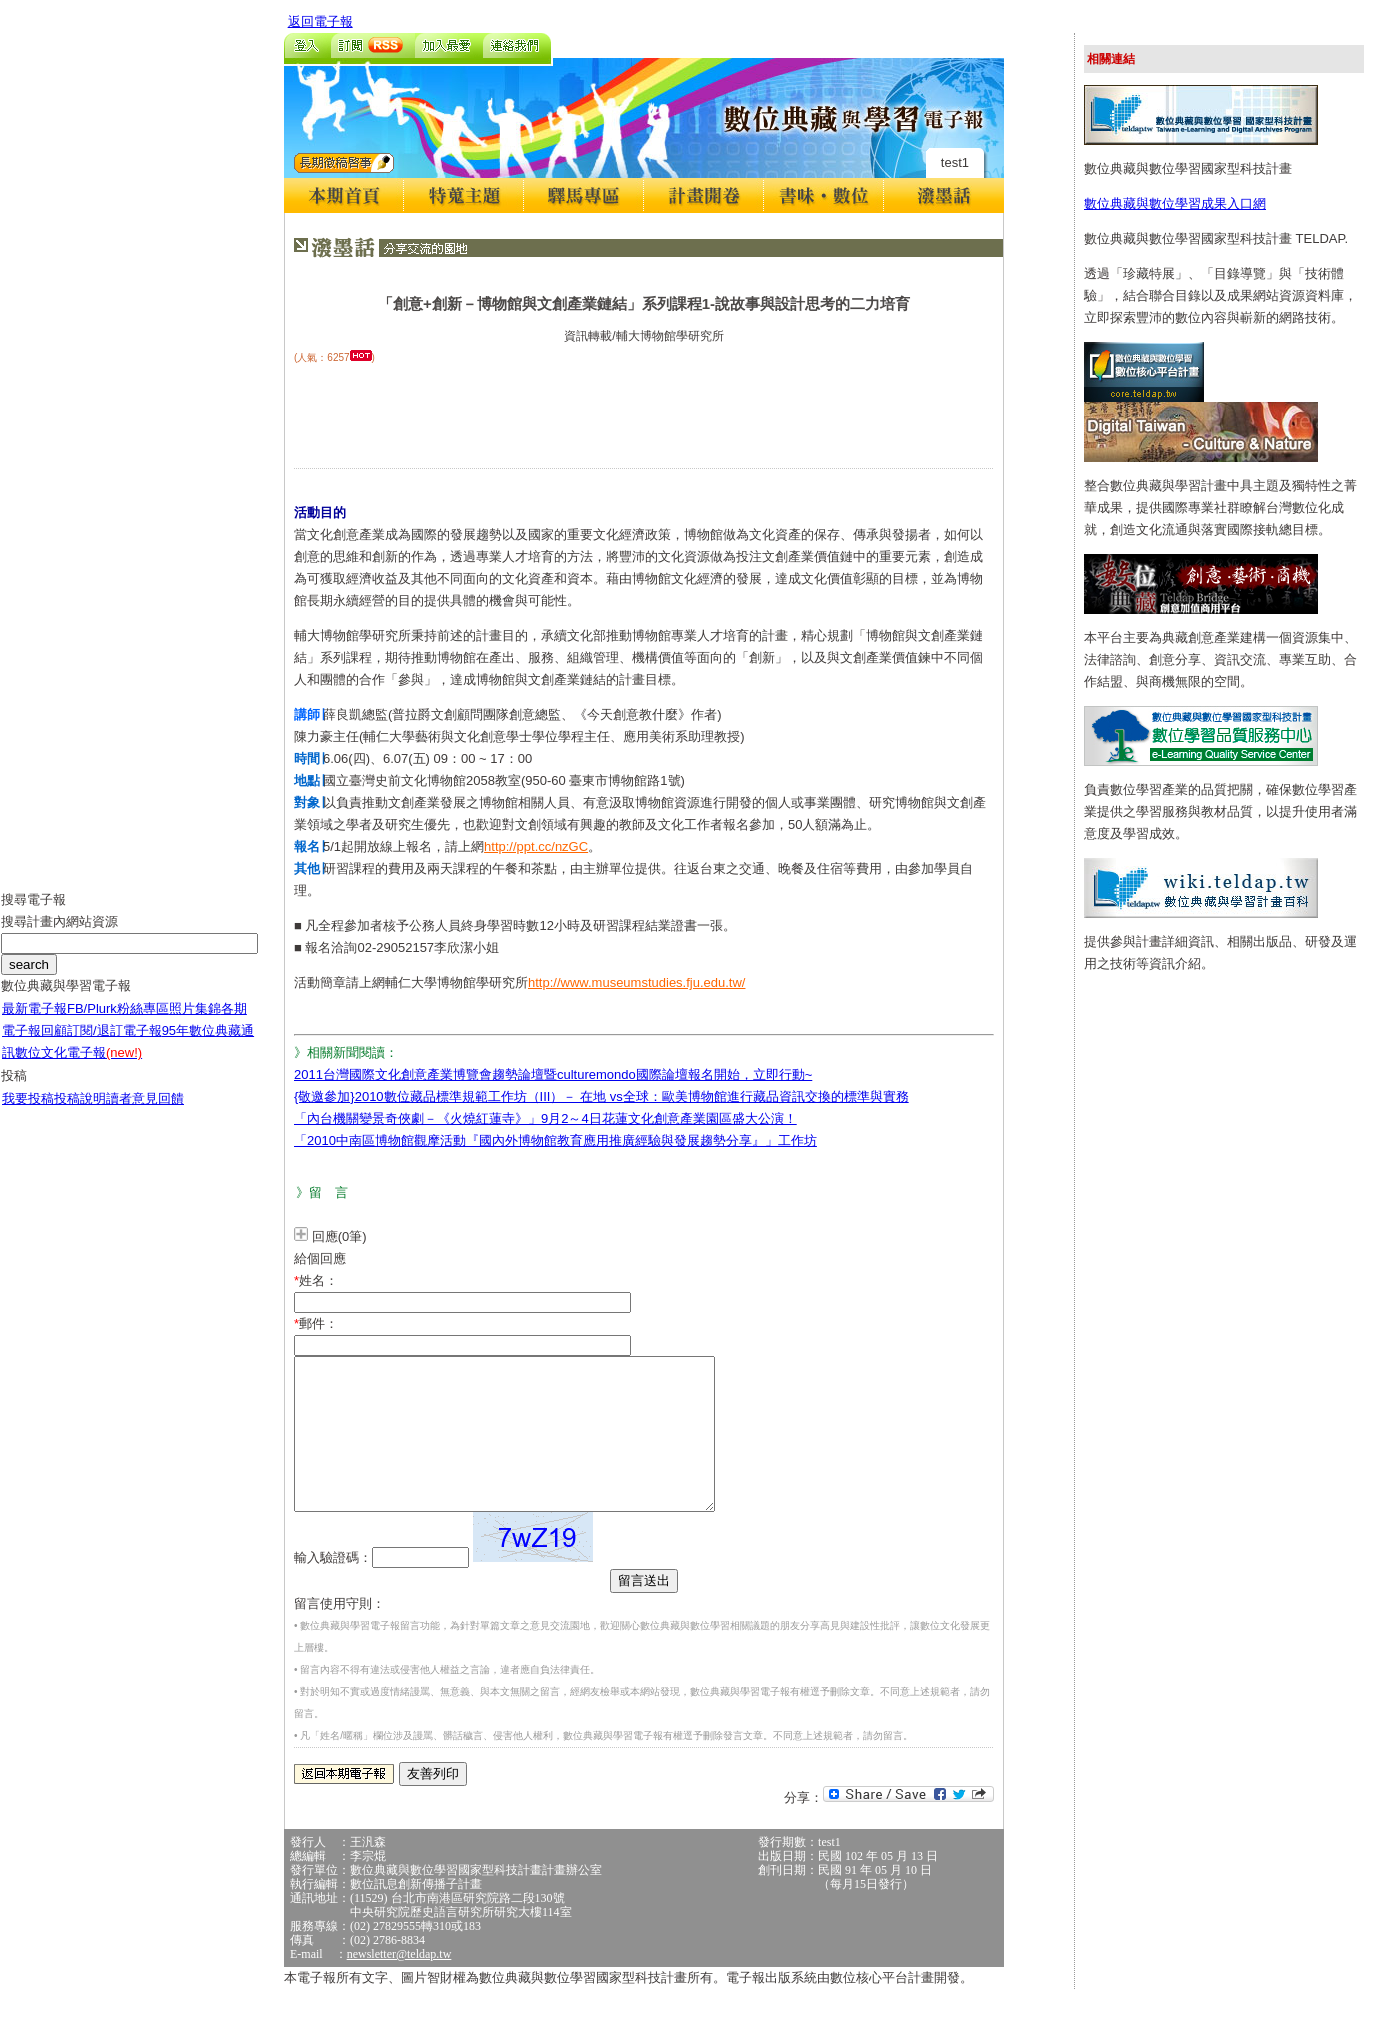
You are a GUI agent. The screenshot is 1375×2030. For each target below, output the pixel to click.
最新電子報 (34, 1023)
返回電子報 (320, 21)
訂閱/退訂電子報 (114, 1045)
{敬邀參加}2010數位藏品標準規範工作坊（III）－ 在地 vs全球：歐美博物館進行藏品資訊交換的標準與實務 (601, 1096)
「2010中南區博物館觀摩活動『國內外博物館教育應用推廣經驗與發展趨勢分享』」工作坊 (555, 1140)
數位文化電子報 (78, 1067)
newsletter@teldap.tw (399, 1984)
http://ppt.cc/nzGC (536, 846)
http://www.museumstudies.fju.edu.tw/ (636, 982)
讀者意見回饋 (145, 1113)
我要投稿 (28, 1113)
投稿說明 (80, 1113)
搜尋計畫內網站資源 (59, 936)
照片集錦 (195, 1023)
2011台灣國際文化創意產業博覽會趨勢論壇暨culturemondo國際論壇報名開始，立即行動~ (553, 1074)
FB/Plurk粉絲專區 (118, 1023)
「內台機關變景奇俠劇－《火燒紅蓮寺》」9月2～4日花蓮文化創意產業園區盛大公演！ (545, 1118)
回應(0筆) (339, 1236)
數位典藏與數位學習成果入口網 (1175, 203)
